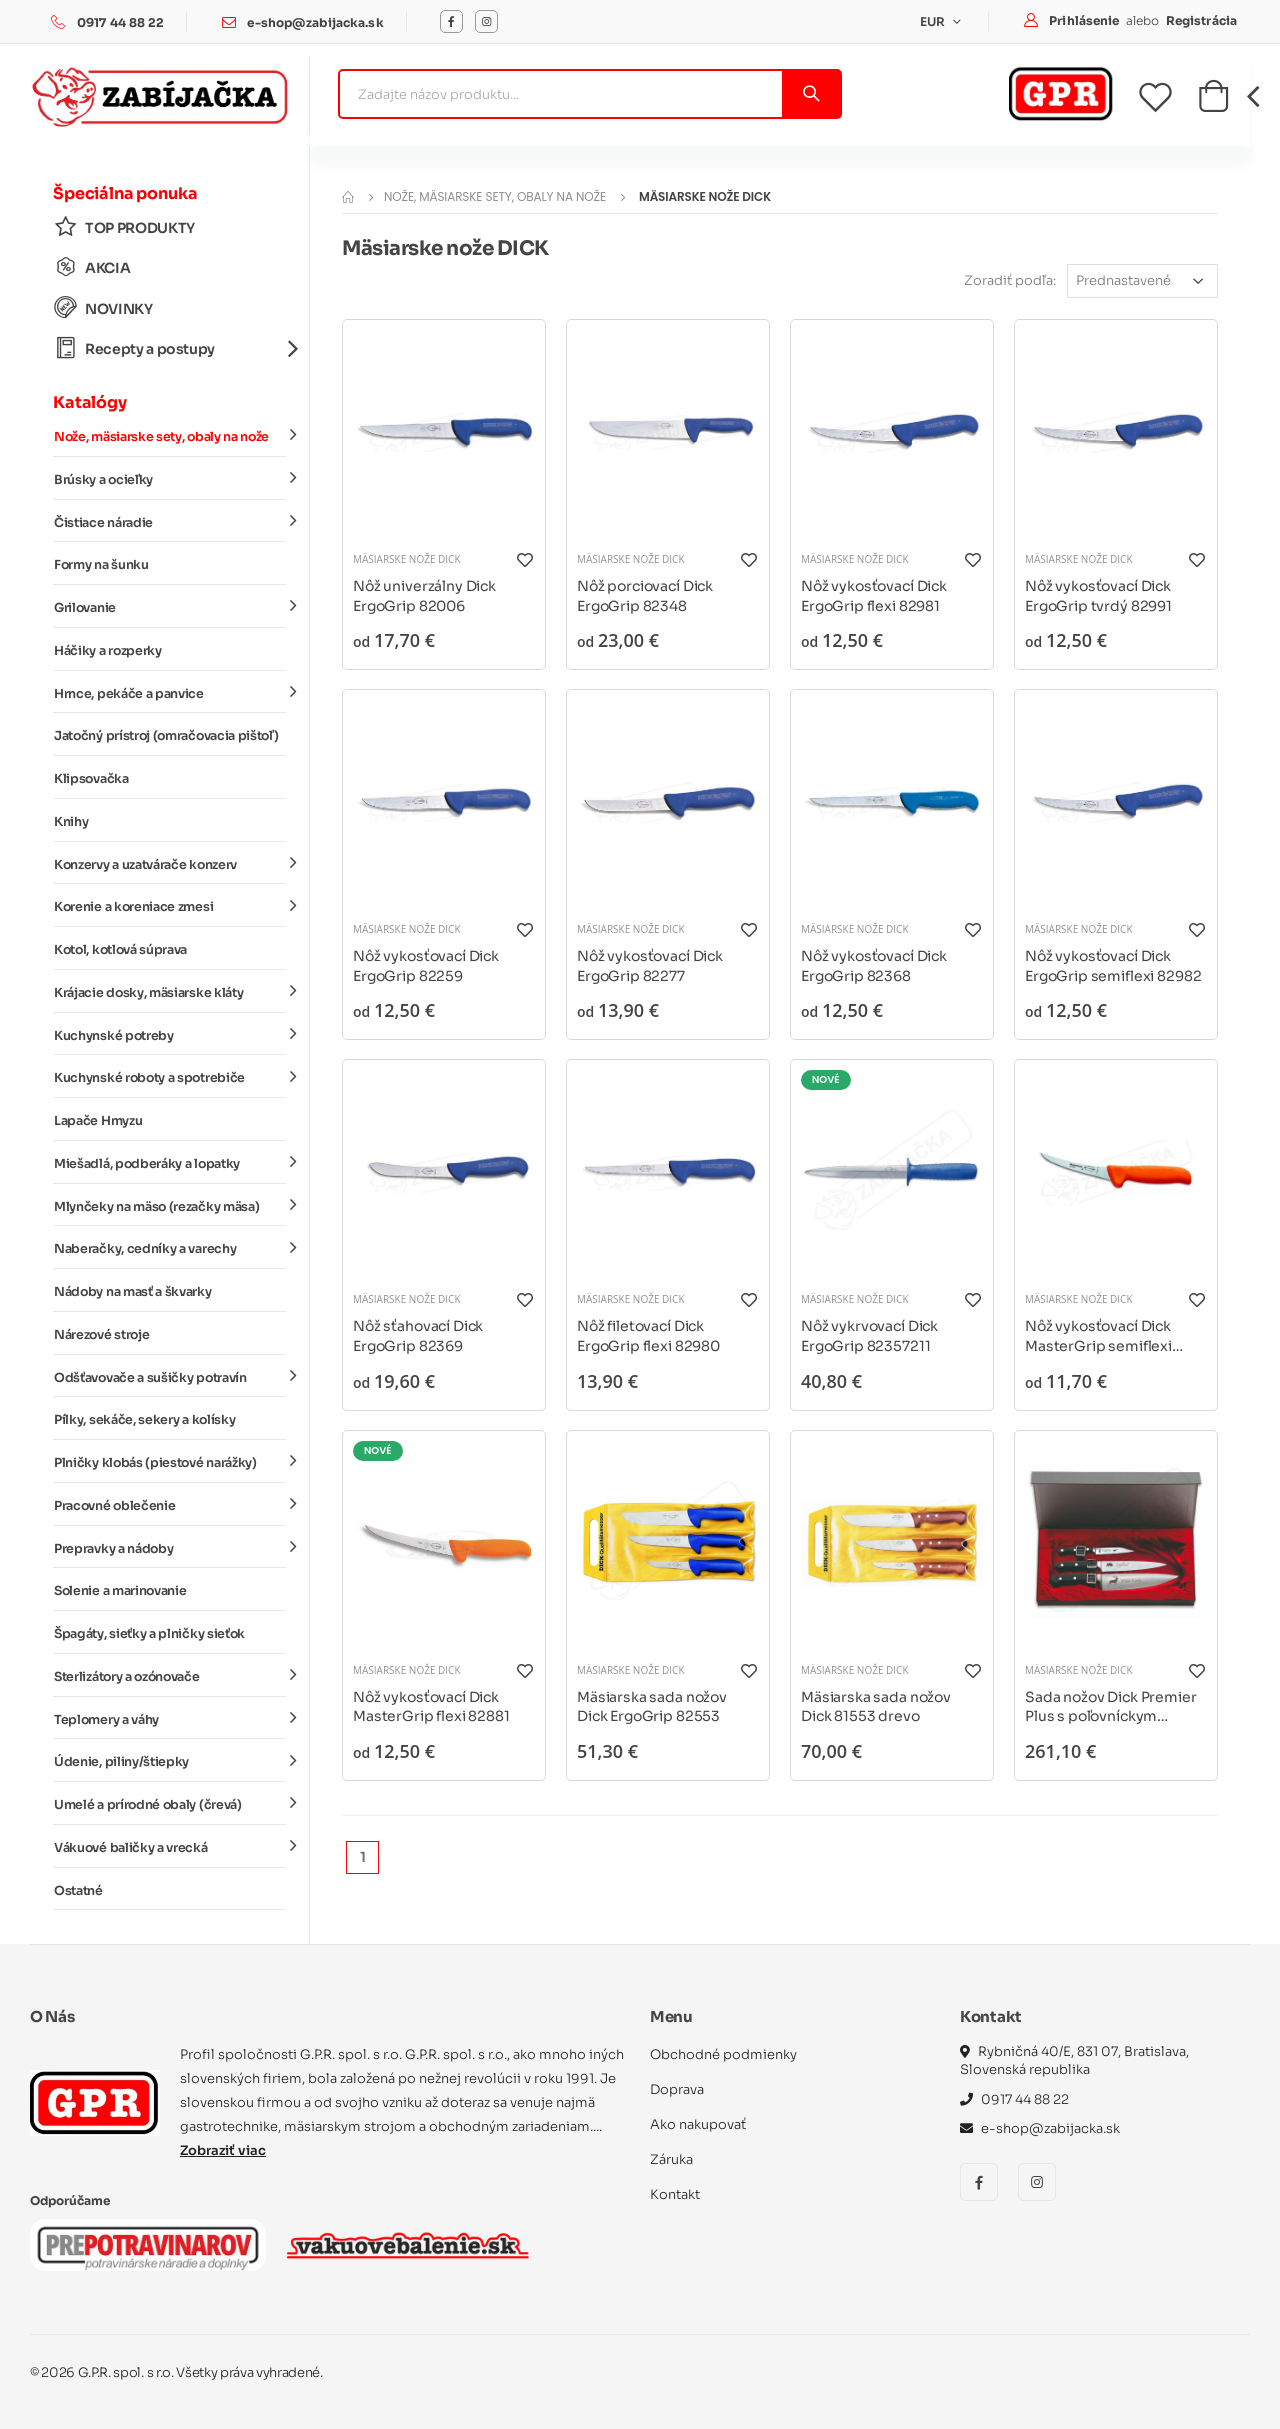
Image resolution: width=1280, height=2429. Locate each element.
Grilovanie (170, 607)
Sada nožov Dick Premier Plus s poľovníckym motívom (1111, 1707)
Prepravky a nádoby (170, 1547)
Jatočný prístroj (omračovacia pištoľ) (166, 736)
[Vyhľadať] (810, 94)
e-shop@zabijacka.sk (315, 22)
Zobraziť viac (223, 2150)
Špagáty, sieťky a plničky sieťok (149, 1634)
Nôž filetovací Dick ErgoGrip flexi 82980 (648, 1336)
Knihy (71, 822)
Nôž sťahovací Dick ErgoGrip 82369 (418, 1336)
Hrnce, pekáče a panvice (170, 692)
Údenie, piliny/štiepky (170, 1761)
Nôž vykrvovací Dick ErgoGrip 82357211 (869, 1336)
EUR (934, 21)
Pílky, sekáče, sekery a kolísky (144, 1420)
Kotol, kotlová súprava (120, 950)
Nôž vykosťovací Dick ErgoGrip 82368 (874, 966)
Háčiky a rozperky (108, 651)
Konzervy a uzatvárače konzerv (170, 863)
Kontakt (675, 2194)
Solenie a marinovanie (120, 1591)
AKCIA (92, 267)
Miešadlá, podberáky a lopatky (170, 1163)
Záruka (671, 2159)
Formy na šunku (101, 565)
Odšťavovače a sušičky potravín (170, 1376)
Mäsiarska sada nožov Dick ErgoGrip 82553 (652, 1707)
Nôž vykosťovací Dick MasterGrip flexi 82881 (431, 1707)
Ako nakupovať (698, 2124)
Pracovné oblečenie (170, 1505)
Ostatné (78, 1891)
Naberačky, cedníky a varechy (170, 1248)
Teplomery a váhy (170, 1718)
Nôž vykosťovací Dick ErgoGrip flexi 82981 (874, 596)
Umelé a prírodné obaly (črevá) (170, 1804)
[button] (1213, 102)
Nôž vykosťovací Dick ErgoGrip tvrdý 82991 (1098, 596)
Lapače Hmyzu (98, 1121)
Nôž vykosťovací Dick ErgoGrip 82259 (426, 966)
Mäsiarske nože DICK (407, 559)
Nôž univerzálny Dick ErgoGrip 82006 (424, 596)
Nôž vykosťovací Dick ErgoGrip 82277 (650, 966)
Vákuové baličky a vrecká (170, 1847)
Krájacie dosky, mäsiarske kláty (170, 992)
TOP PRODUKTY (124, 227)
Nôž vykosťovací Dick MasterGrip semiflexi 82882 (1098, 1336)
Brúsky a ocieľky (170, 479)
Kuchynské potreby (170, 1034)
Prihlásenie (1085, 20)
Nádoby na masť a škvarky (133, 1292)
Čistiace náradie (170, 521)
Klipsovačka (91, 779)
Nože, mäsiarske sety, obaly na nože (170, 436)
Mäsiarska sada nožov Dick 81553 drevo (876, 1707)
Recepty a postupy (170, 348)
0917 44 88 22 (121, 22)
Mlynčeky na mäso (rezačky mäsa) (170, 1205)
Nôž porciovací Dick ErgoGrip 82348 (645, 596)
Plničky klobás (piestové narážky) (170, 1462)
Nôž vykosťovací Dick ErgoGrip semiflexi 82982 (1113, 966)
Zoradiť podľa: (1010, 280)
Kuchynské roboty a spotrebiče (170, 1077)
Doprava (677, 2089)
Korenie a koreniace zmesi (170, 906)
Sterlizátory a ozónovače (170, 1676)
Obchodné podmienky (723, 2054)
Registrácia (1201, 20)
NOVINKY (103, 308)
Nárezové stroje (101, 1335)
